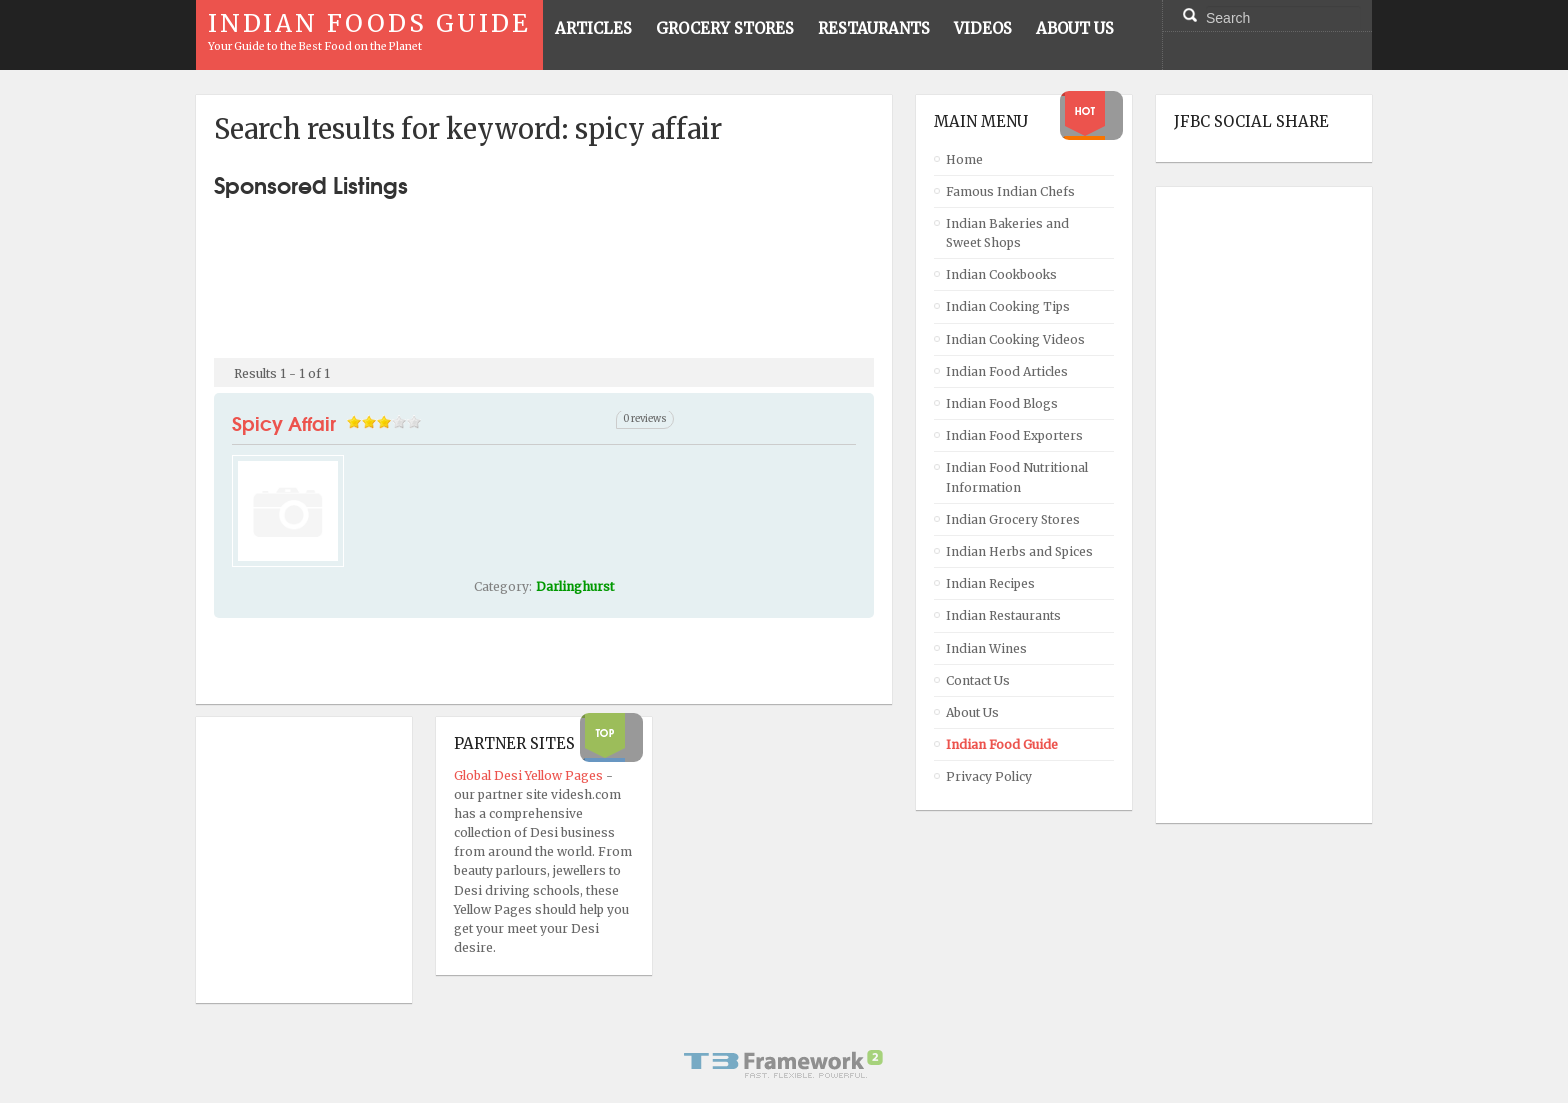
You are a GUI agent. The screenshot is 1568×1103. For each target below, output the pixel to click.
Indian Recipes (990, 583)
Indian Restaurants (1003, 615)
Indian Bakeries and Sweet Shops (1007, 233)
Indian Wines (986, 648)
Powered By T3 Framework (784, 1064)
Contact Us (978, 680)
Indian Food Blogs (1002, 403)
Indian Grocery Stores (1013, 519)
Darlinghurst (575, 586)
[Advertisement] (544, 270)
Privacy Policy (989, 776)
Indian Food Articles (1007, 371)
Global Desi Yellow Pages (530, 775)
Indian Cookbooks (1001, 274)
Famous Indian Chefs (1010, 191)
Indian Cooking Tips (1008, 306)
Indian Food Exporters (1014, 435)
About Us (972, 712)
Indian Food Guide (1002, 744)
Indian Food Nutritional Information (1017, 477)
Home (964, 159)
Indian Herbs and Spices (1019, 551)
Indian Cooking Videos (1015, 339)
